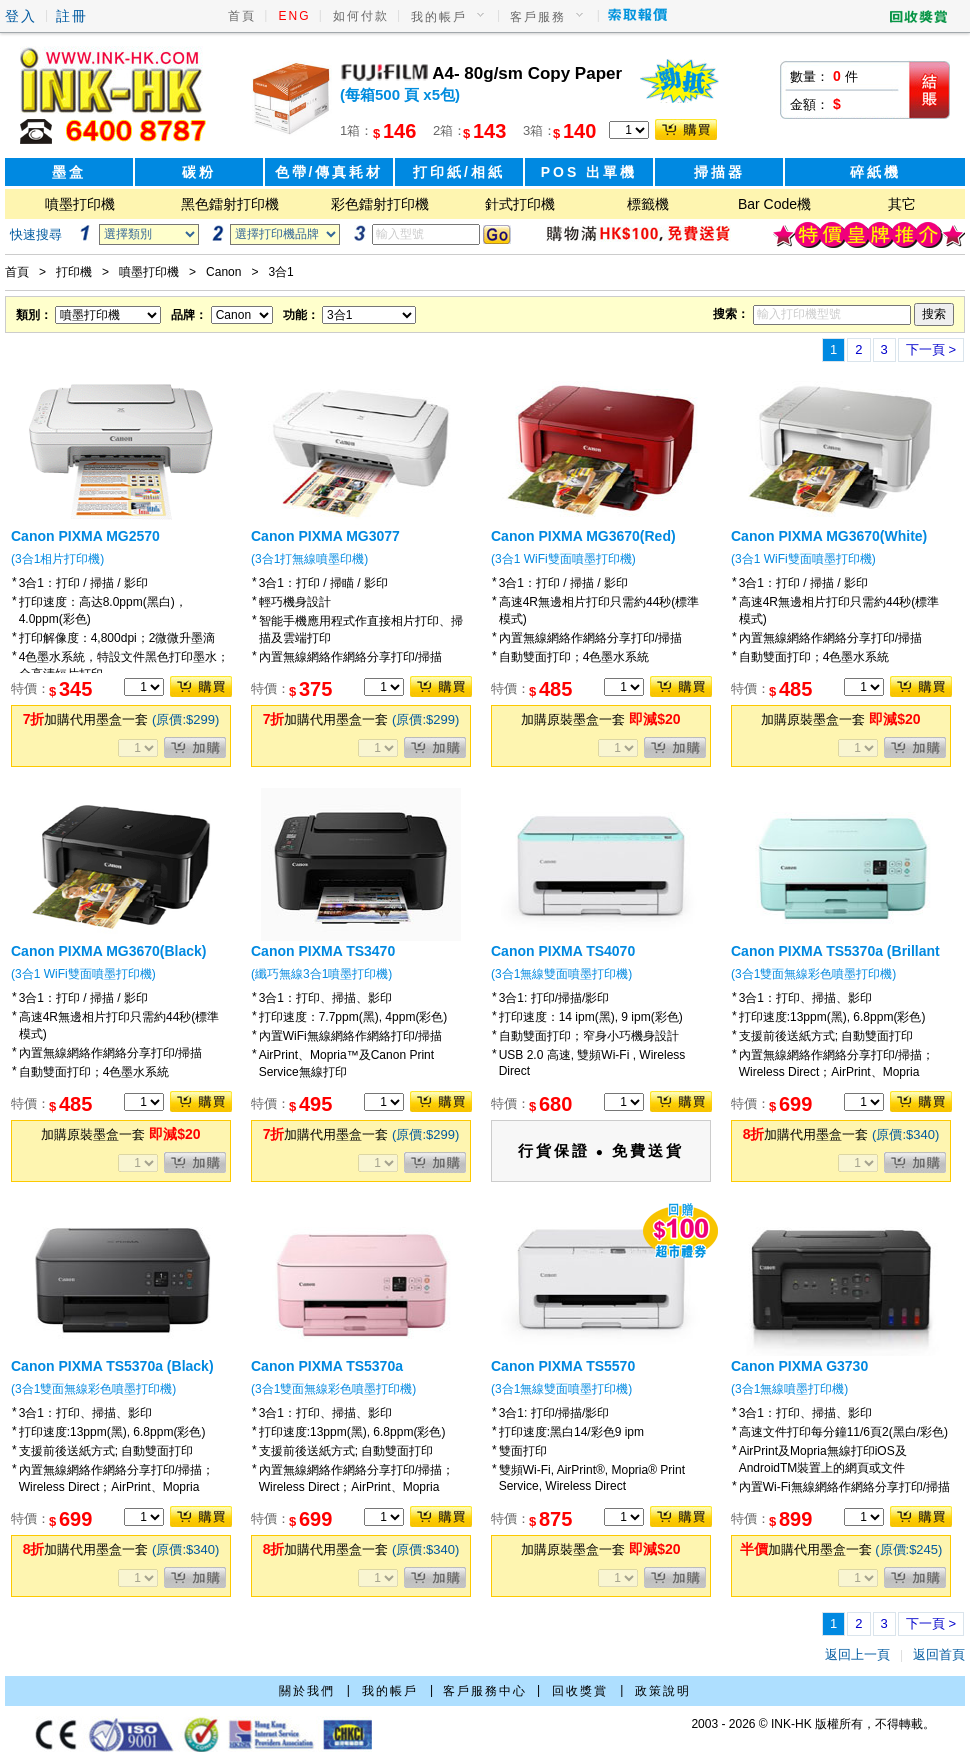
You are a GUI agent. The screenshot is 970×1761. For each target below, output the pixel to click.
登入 (21, 16)
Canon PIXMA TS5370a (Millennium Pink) (327, 1374)
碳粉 (199, 172)
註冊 (72, 16)
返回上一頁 (857, 1654)
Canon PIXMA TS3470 (323, 951)
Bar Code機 (774, 204)
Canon (223, 272)
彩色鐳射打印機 (380, 204)
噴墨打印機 (80, 204)
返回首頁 (939, 1654)
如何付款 (361, 16)
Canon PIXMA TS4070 (563, 951)
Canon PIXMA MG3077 (325, 536)
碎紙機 (875, 172)
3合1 (280, 272)
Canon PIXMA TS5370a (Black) (112, 1366)
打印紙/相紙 (459, 172)
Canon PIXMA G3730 (799, 1366)
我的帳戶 (439, 17)
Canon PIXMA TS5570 (563, 1366)
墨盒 (69, 172)
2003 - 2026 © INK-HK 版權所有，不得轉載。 (813, 1724)
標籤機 (648, 204)
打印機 (74, 272)
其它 (902, 204)
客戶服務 (538, 17)
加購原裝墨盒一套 (600, 719)
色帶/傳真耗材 (329, 172)
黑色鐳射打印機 (230, 204)
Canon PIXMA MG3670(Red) (583, 536)
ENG (295, 16)
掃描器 (719, 172)
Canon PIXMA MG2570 (85, 536)
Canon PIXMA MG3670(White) (829, 536)
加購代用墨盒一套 (121, 719)
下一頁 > (931, 349)
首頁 (242, 16)
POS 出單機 (589, 172)
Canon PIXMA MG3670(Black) (109, 951)
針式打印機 (520, 204)
